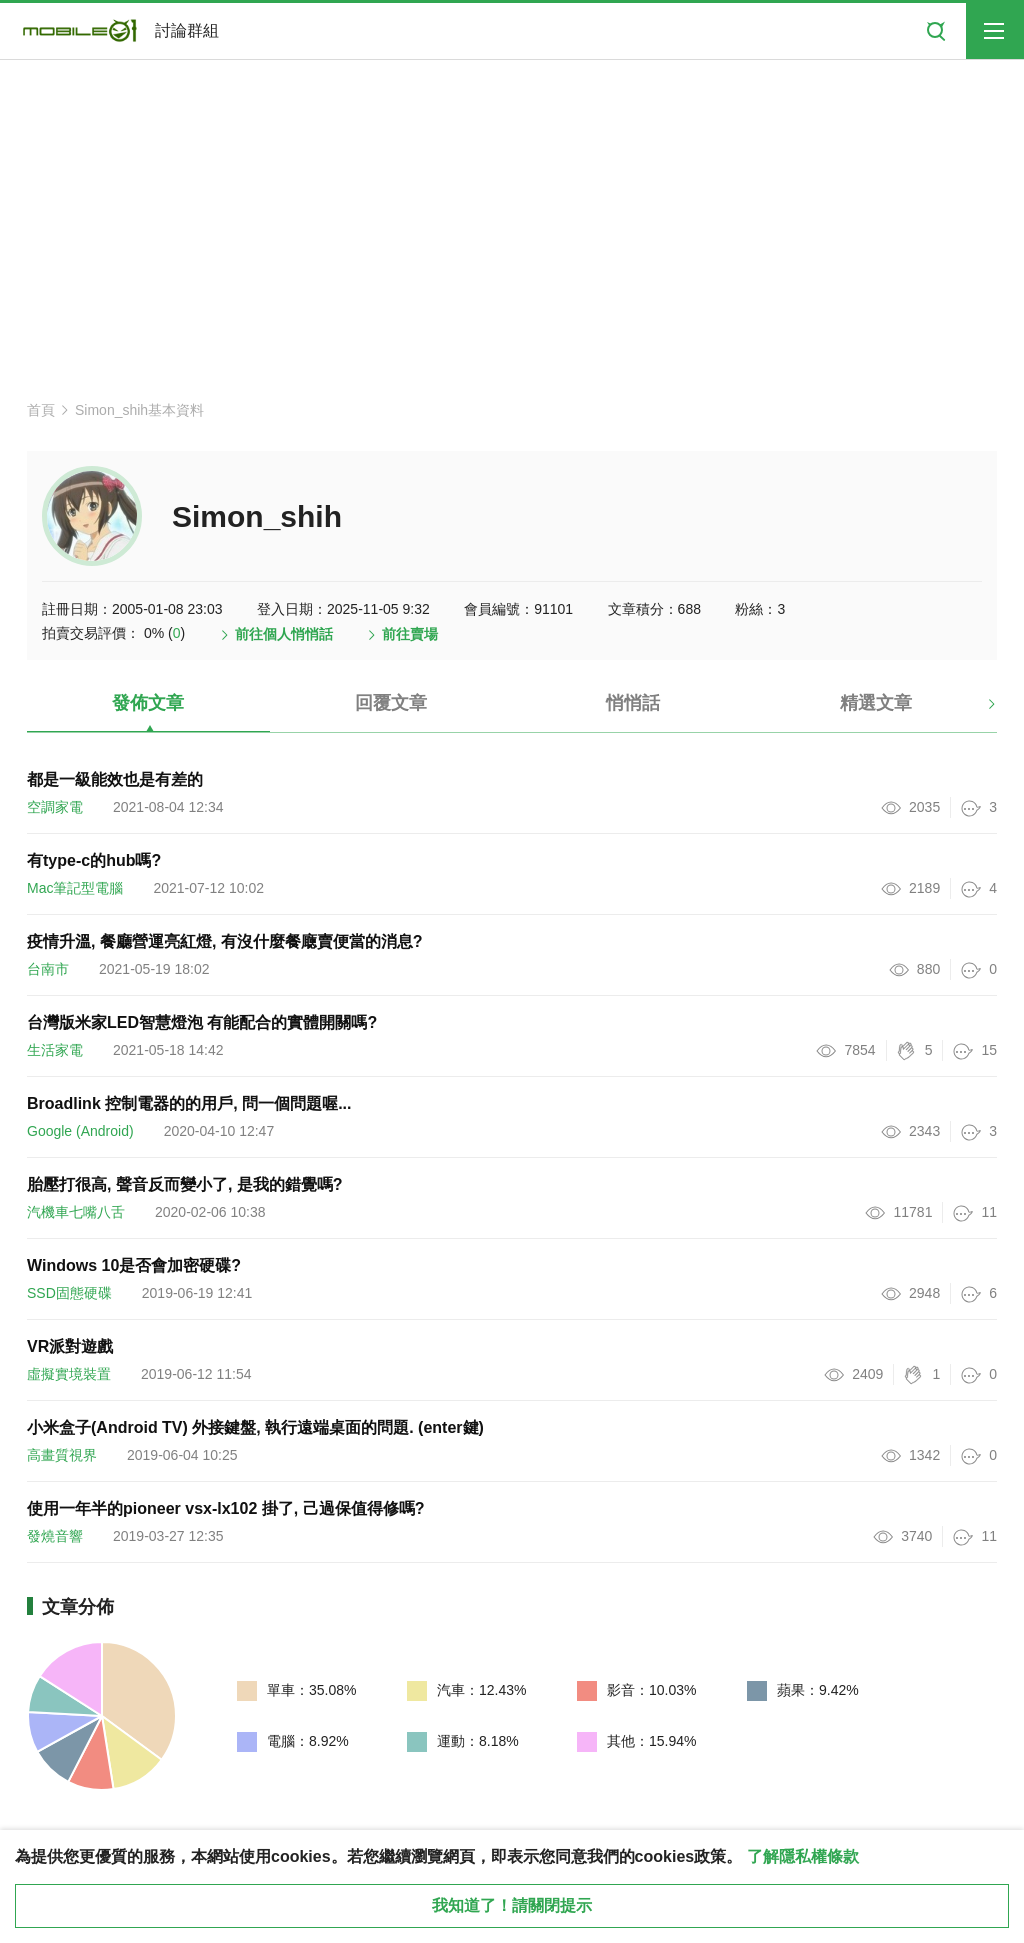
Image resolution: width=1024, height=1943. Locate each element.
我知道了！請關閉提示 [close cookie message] (512, 1905)
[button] (974, 711)
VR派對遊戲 (70, 1346)
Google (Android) (80, 1131)
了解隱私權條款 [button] (803, 1856)
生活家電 (55, 1050)
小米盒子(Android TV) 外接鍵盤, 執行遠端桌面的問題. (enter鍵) (255, 1427)
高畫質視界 (62, 1455)
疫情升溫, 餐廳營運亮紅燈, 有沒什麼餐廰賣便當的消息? (225, 941)
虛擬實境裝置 (69, 1374)
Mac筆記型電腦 (75, 888)
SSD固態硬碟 (69, 1293)
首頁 (41, 410)
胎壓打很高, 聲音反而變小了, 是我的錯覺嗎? (185, 1184)
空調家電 (55, 807)
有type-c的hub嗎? (94, 860)
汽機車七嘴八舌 (76, 1212)
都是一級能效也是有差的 (115, 779)
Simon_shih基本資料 (139, 410)
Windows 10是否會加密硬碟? (134, 1265)
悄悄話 (633, 703)
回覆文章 (391, 703)
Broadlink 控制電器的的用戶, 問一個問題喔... (189, 1103)
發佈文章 (148, 703)
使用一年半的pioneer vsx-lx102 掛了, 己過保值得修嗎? (225, 1508)
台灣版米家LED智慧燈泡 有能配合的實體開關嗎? (202, 1022)
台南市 (48, 969)
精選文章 (876, 703)
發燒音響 (55, 1536)
